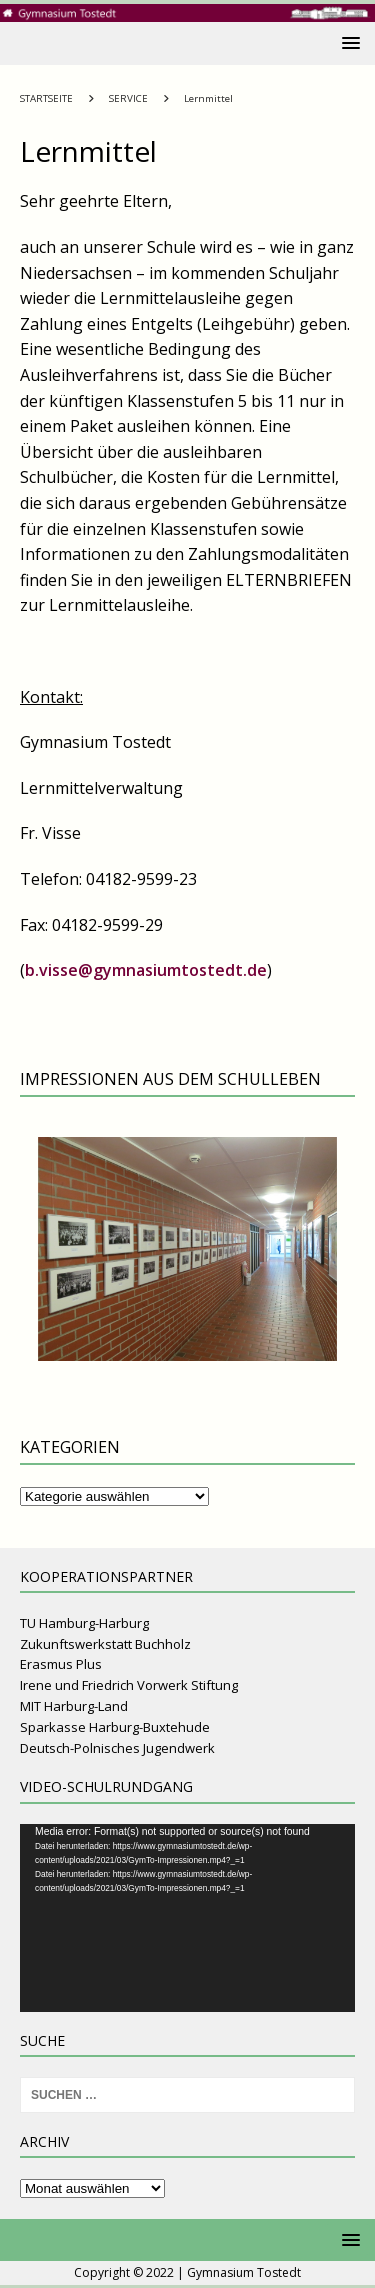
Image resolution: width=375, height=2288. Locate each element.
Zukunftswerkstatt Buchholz (105, 1644)
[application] (187, 1918)
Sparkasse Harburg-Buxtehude (115, 1727)
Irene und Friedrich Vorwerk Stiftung (129, 1685)
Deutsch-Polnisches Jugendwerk (117, 1748)
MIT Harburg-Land (74, 1706)
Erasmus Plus (61, 1664)
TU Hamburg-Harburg (84, 1623)
